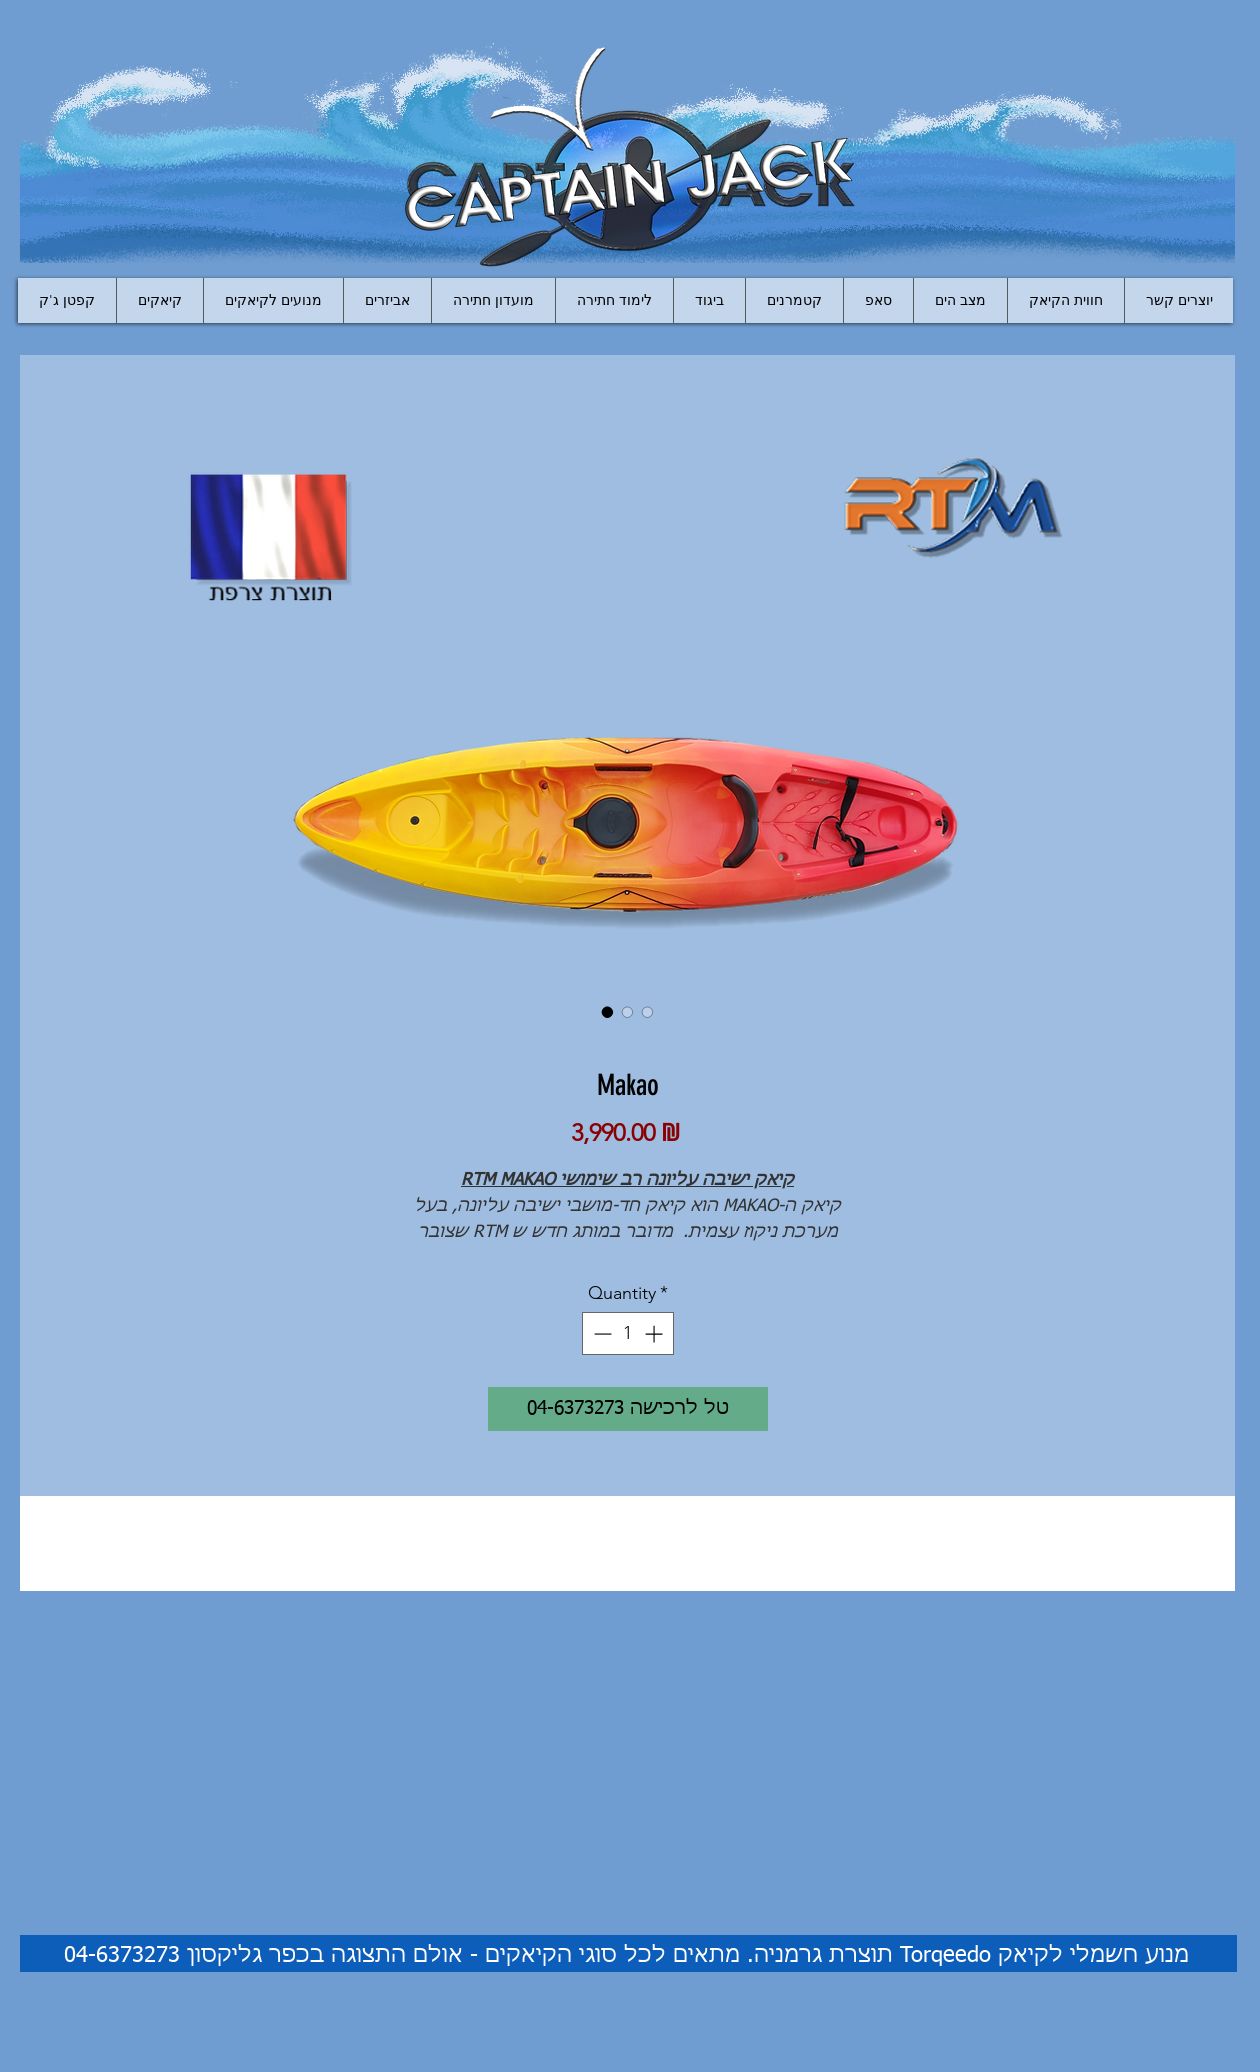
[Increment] (655, 1333)
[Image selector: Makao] (608, 1012)
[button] (387, 300)
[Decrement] (600, 1333)
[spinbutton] (628, 1333)
